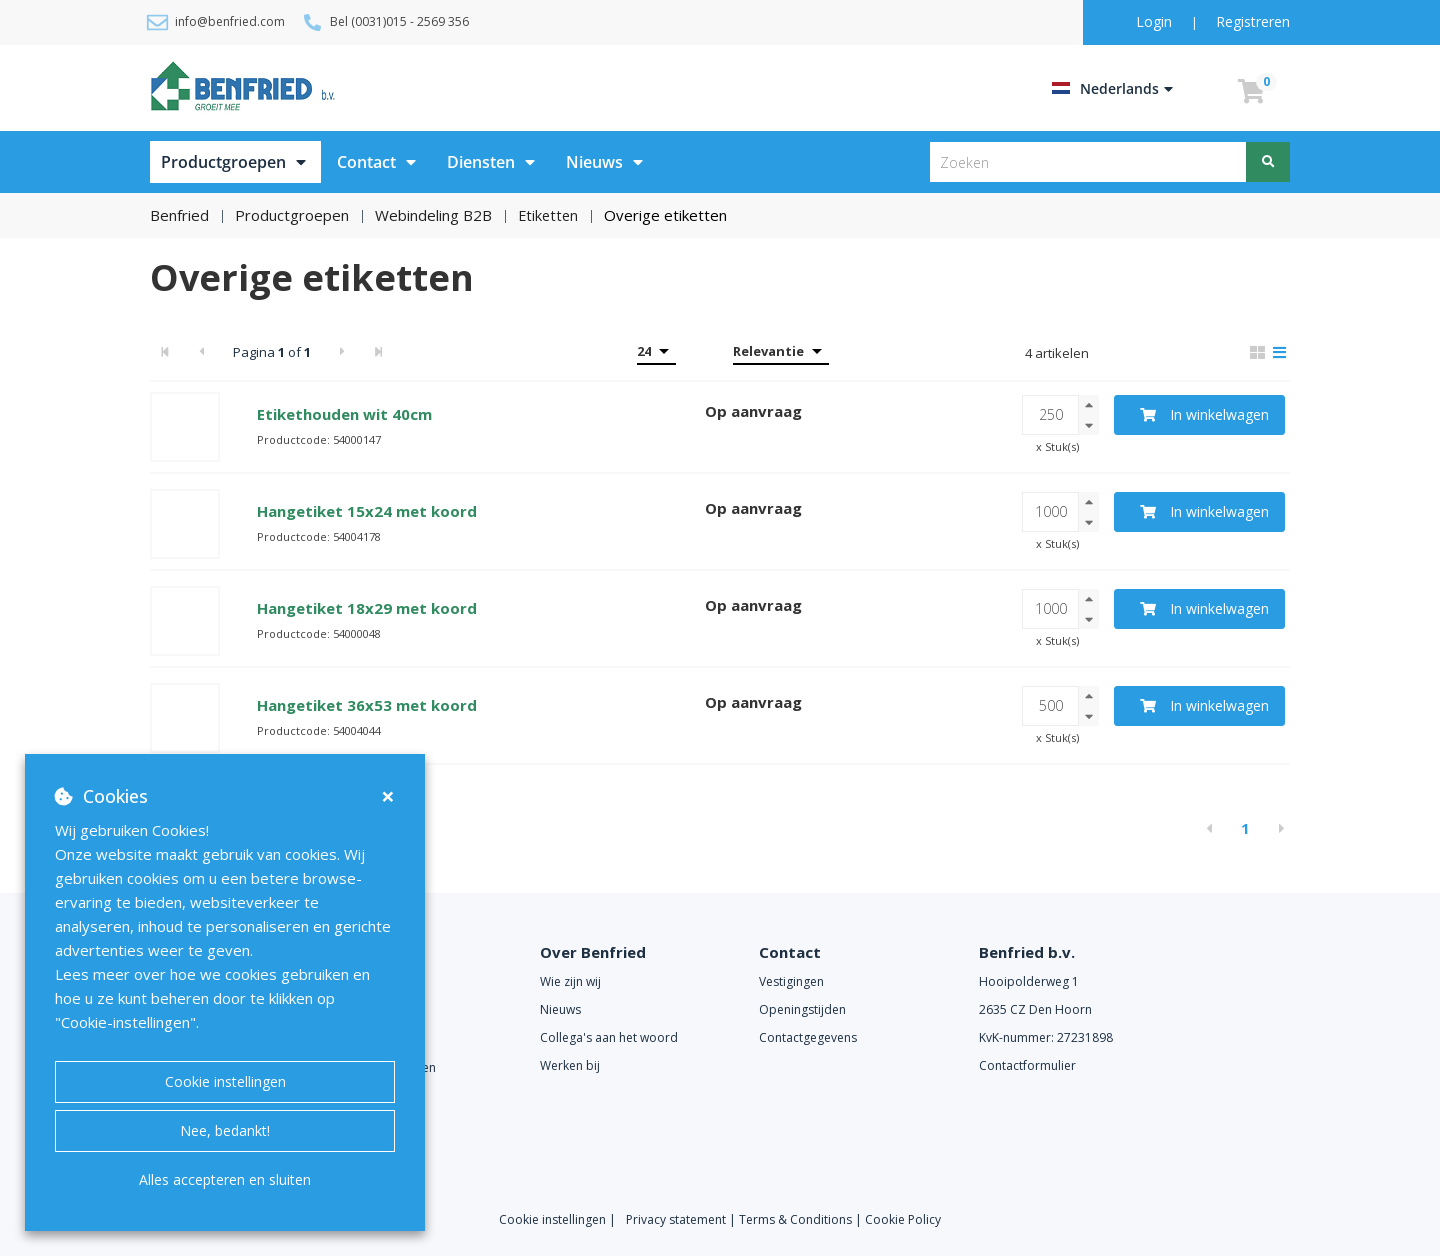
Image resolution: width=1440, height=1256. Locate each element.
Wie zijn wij (570, 981)
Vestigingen (791, 981)
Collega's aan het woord (609, 1037)
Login (1156, 21)
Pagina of (272, 351)
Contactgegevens (808, 1037)
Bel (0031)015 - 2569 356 (399, 21)
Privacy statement (677, 1218)
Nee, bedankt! (225, 1130)
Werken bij (570, 1065)
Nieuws (594, 162)
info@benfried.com (230, 21)
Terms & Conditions (795, 1218)
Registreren (1253, 21)
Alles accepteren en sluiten (225, 1179)
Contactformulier (1027, 1065)
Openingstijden (802, 1009)
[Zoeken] (1268, 162)
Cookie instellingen (225, 1081)
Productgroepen (223, 162)
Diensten (481, 162)
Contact (366, 162)
